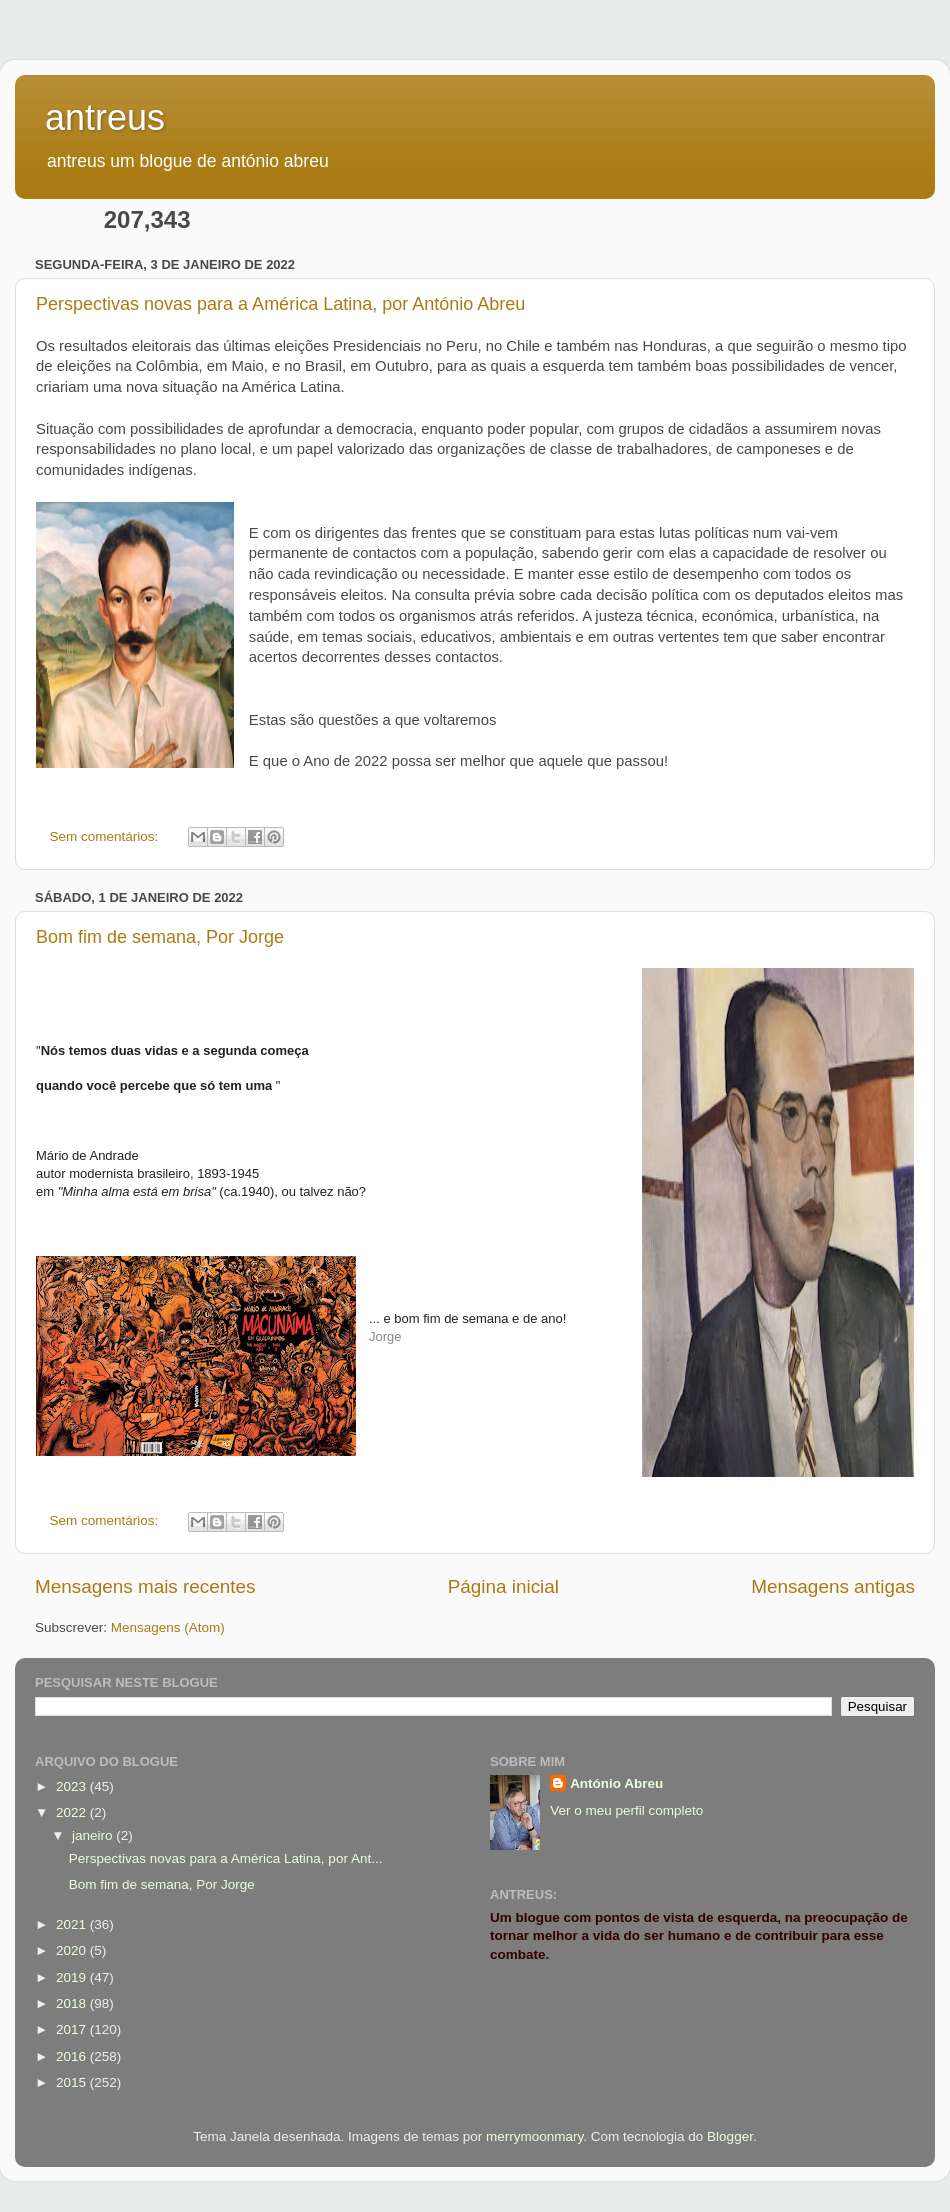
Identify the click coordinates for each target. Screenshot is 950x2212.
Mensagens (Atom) (168, 1627)
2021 (73, 1924)
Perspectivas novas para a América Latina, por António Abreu (280, 304)
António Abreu (616, 1783)
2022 (73, 1812)
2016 (73, 2056)
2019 (73, 1977)
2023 (73, 1786)
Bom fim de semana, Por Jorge (160, 937)
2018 (73, 2003)
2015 (73, 2082)
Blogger (730, 2136)
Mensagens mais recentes (145, 1586)
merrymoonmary (534, 2136)
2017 (73, 2029)
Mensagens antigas (833, 1586)
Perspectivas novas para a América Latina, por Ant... (226, 1858)
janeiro (94, 1835)
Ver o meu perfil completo (626, 1810)
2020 (73, 1950)
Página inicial (503, 1586)
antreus (105, 117)
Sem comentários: (106, 836)
